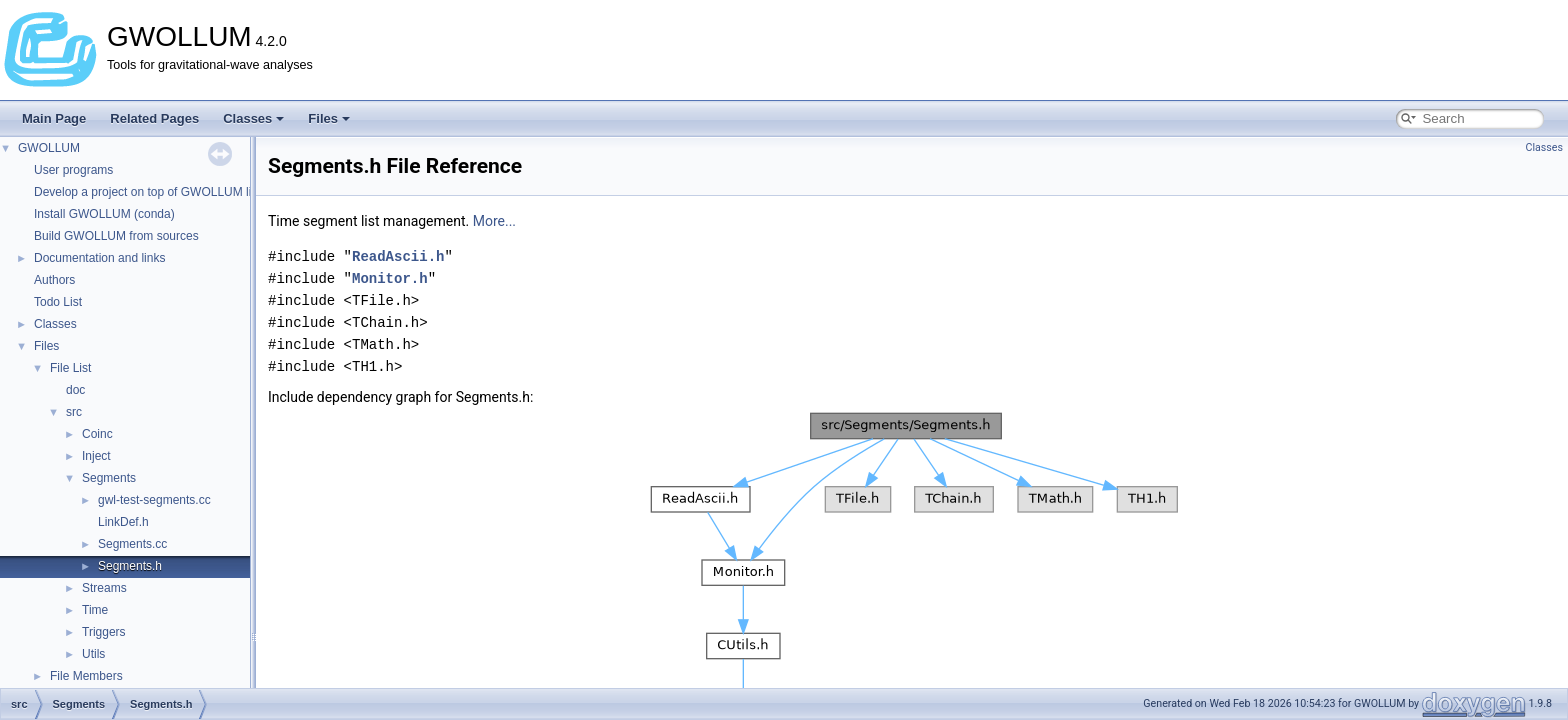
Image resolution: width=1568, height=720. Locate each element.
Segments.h (130, 566)
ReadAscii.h (398, 256)
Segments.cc (132, 544)
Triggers (104, 632)
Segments (109, 478)
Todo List (58, 302)
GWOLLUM (49, 148)
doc (75, 390)
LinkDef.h (123, 522)
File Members (86, 676)
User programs (73, 170)
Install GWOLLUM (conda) (104, 214)
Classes (253, 118)
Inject (96, 456)
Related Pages (154, 118)
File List (70, 368)
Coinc (97, 434)
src (74, 412)
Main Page (54, 118)
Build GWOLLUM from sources (116, 236)
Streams (104, 588)
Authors (54, 280)
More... (494, 221)
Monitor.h (390, 278)
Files (329, 118)
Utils (93, 654)
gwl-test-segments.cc (154, 500)
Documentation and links (99, 258)
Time (95, 610)
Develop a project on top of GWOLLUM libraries (161, 192)
